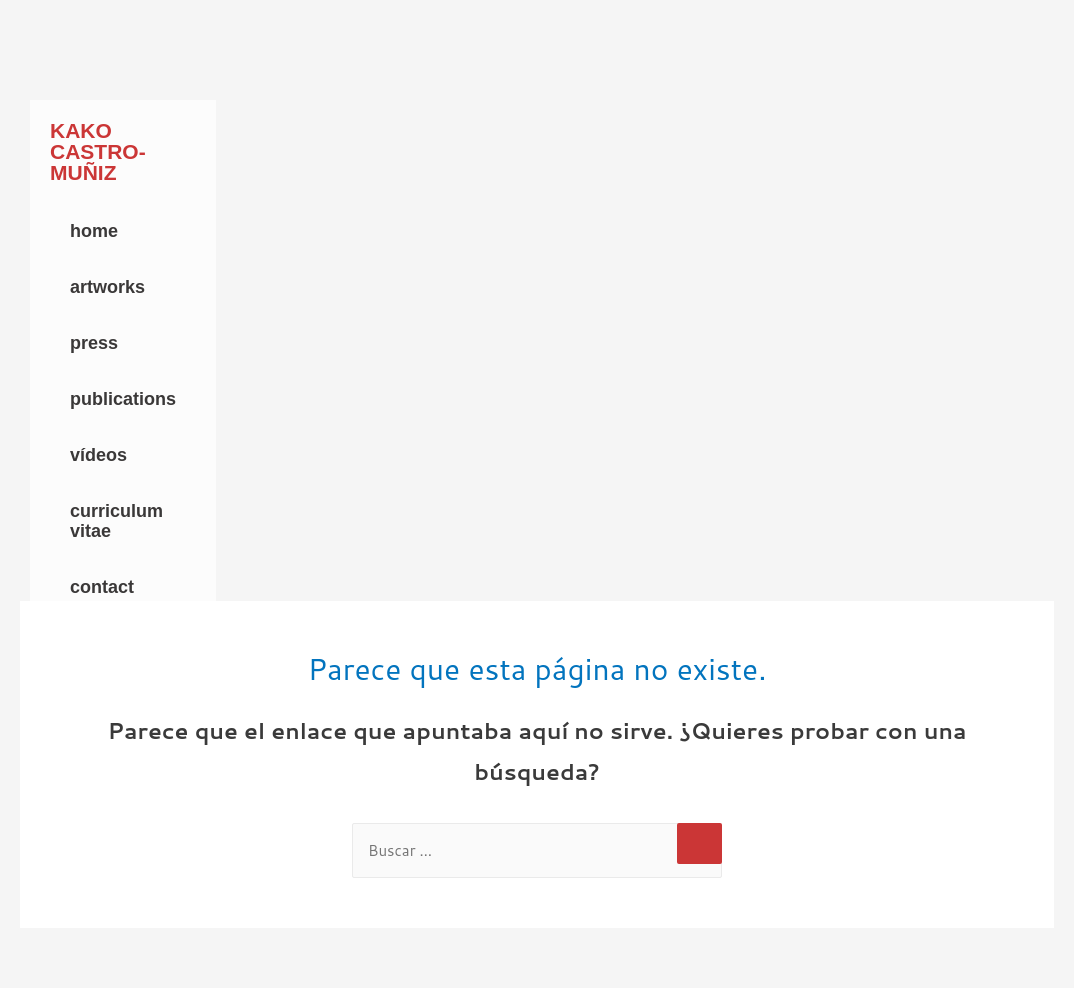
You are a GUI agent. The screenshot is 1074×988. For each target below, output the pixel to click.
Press (94, 343)
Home (94, 231)
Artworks (107, 287)
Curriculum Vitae (116, 521)
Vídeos (98, 455)
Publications (123, 399)
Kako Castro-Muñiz (98, 151)
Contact (102, 587)
